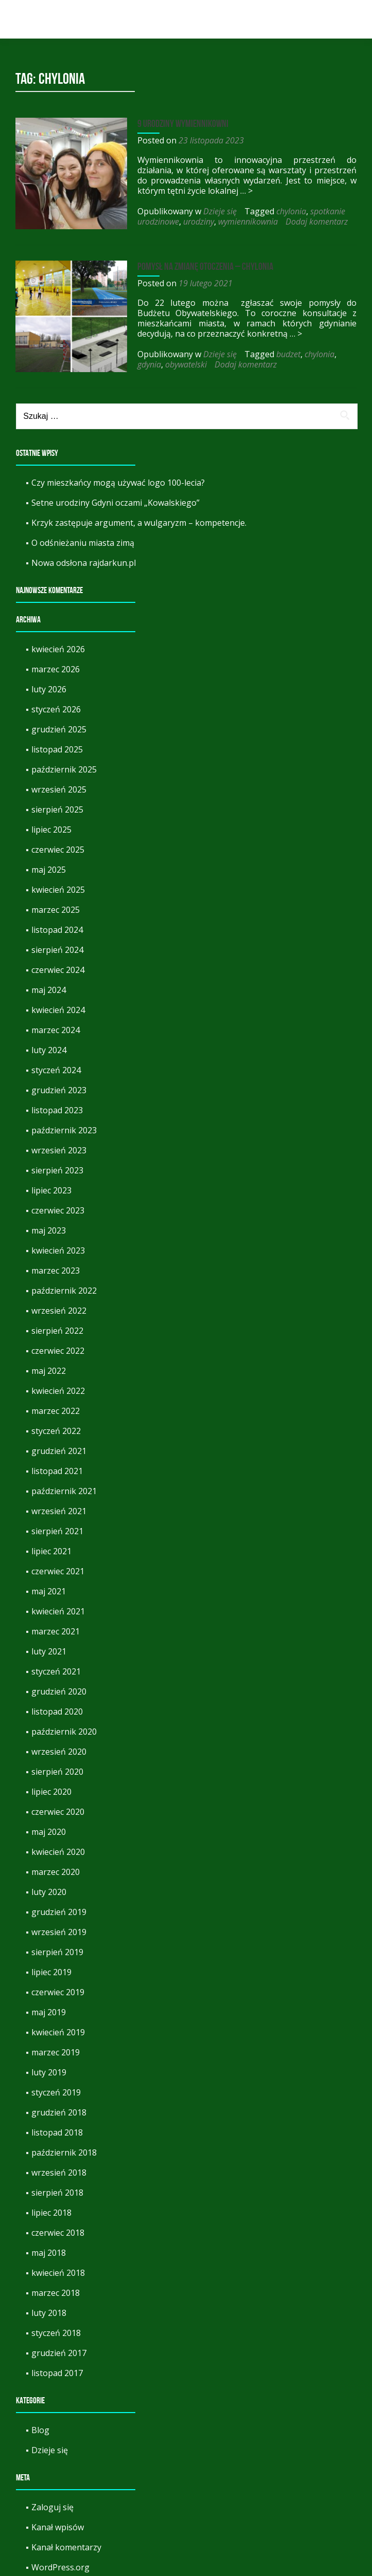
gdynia (341, 351)
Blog (40, 2425)
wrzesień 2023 (58, 1145)
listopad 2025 (57, 744)
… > (208, 190)
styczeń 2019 (56, 2087)
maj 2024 (48, 984)
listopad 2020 (57, 1706)
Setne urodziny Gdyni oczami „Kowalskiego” (115, 497)
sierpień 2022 (57, 1325)
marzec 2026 (55, 664)
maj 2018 (48, 2247)
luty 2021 (48, 1646)
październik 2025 (64, 764)
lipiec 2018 (51, 2207)
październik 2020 (64, 1726)
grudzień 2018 (58, 2107)
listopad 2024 (57, 924)
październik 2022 (64, 1285)
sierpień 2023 (57, 1165)
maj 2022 (48, 1365)
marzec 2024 (55, 1025)
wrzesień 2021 (58, 1506)
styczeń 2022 (56, 1425)
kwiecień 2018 (58, 2267)
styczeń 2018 (56, 2327)
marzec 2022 (55, 1405)
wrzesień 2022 (58, 1305)
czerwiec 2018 (57, 2227)
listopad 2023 (57, 1105)
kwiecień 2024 (58, 1004)
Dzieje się (211, 211)
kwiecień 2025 (58, 884)
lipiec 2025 (51, 824)
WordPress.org (60, 2562)
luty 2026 (48, 684)
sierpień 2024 (57, 944)
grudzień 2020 (58, 1686)
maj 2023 (48, 1225)
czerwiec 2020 (57, 1806)
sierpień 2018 (57, 2187)
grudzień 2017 (58, 2347)
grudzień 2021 (58, 1445)
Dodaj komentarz (308, 221)
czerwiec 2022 (57, 1345)
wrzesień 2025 (58, 784)
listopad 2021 (57, 1465)
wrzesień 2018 (58, 2167)
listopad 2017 (57, 2367)
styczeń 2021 (56, 1666)
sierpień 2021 (57, 1526)
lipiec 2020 (51, 1786)
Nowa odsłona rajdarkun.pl (83, 557)
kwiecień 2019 (58, 2027)
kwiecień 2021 (58, 1606)
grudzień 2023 (58, 1085)
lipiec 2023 (51, 1185)
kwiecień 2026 (58, 644)
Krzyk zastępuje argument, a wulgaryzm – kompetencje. (138, 517)
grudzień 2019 (58, 1906)
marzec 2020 (55, 1866)
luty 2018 (48, 2307)
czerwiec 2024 (57, 964)
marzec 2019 (55, 2047)
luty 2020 (48, 1886)
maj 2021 (48, 1586)
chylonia (282, 211)
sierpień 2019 (57, 1947)
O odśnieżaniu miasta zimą (82, 537)
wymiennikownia (239, 221)
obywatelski (149, 361)
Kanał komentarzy (66, 2542)
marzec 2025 (55, 904)
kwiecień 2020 (58, 1846)
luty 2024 (48, 1045)
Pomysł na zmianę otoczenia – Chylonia (196, 263)
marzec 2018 (55, 2287)
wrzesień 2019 (58, 1927)
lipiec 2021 (51, 1546)
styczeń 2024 (56, 1065)
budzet (280, 351)
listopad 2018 (57, 2127)
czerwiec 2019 (57, 1987)
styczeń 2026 (56, 704)
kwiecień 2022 (58, 1385)
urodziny (189, 221)
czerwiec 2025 (57, 844)
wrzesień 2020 (58, 1746)
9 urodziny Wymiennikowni (174, 123)
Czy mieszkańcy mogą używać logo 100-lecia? (118, 477)
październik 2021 (64, 1486)
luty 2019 (48, 2067)
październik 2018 (64, 2147)
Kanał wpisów (57, 2522)
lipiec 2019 (51, 1967)
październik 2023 (64, 1125)
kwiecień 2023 (58, 1245)
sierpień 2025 (57, 804)
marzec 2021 (55, 1626)
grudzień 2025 (58, 724)
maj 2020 (48, 1826)
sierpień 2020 (57, 1766)
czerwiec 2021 (57, 1566)
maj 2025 (48, 864)
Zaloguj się (52, 2502)
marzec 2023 (55, 1265)
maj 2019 (48, 2007)
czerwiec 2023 (57, 1205)
